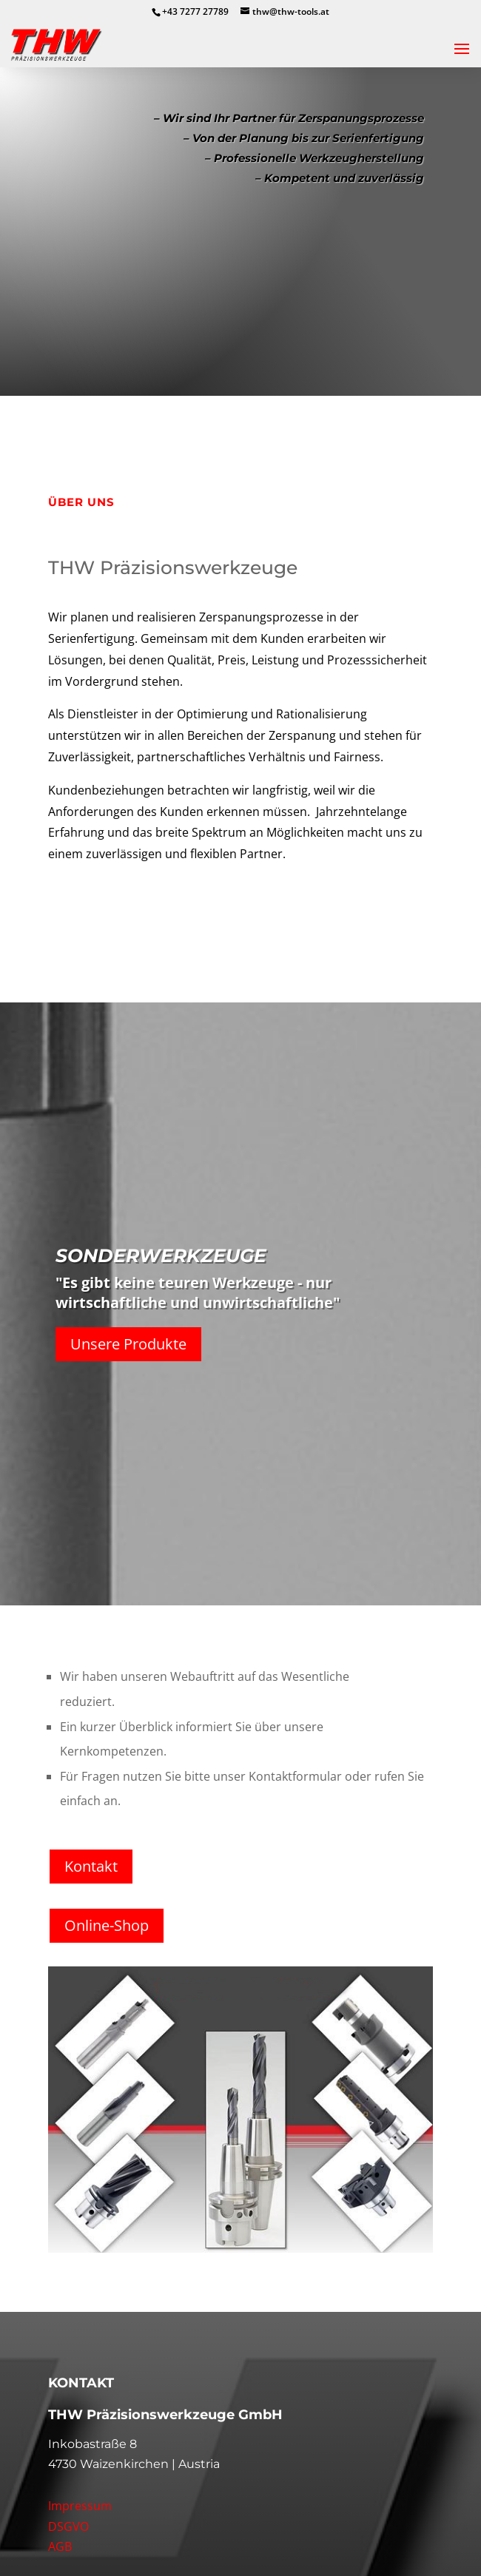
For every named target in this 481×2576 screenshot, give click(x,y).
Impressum (80, 2506)
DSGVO (68, 2526)
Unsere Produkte (128, 1344)
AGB (60, 2546)
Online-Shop (106, 1925)
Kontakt (91, 1866)
